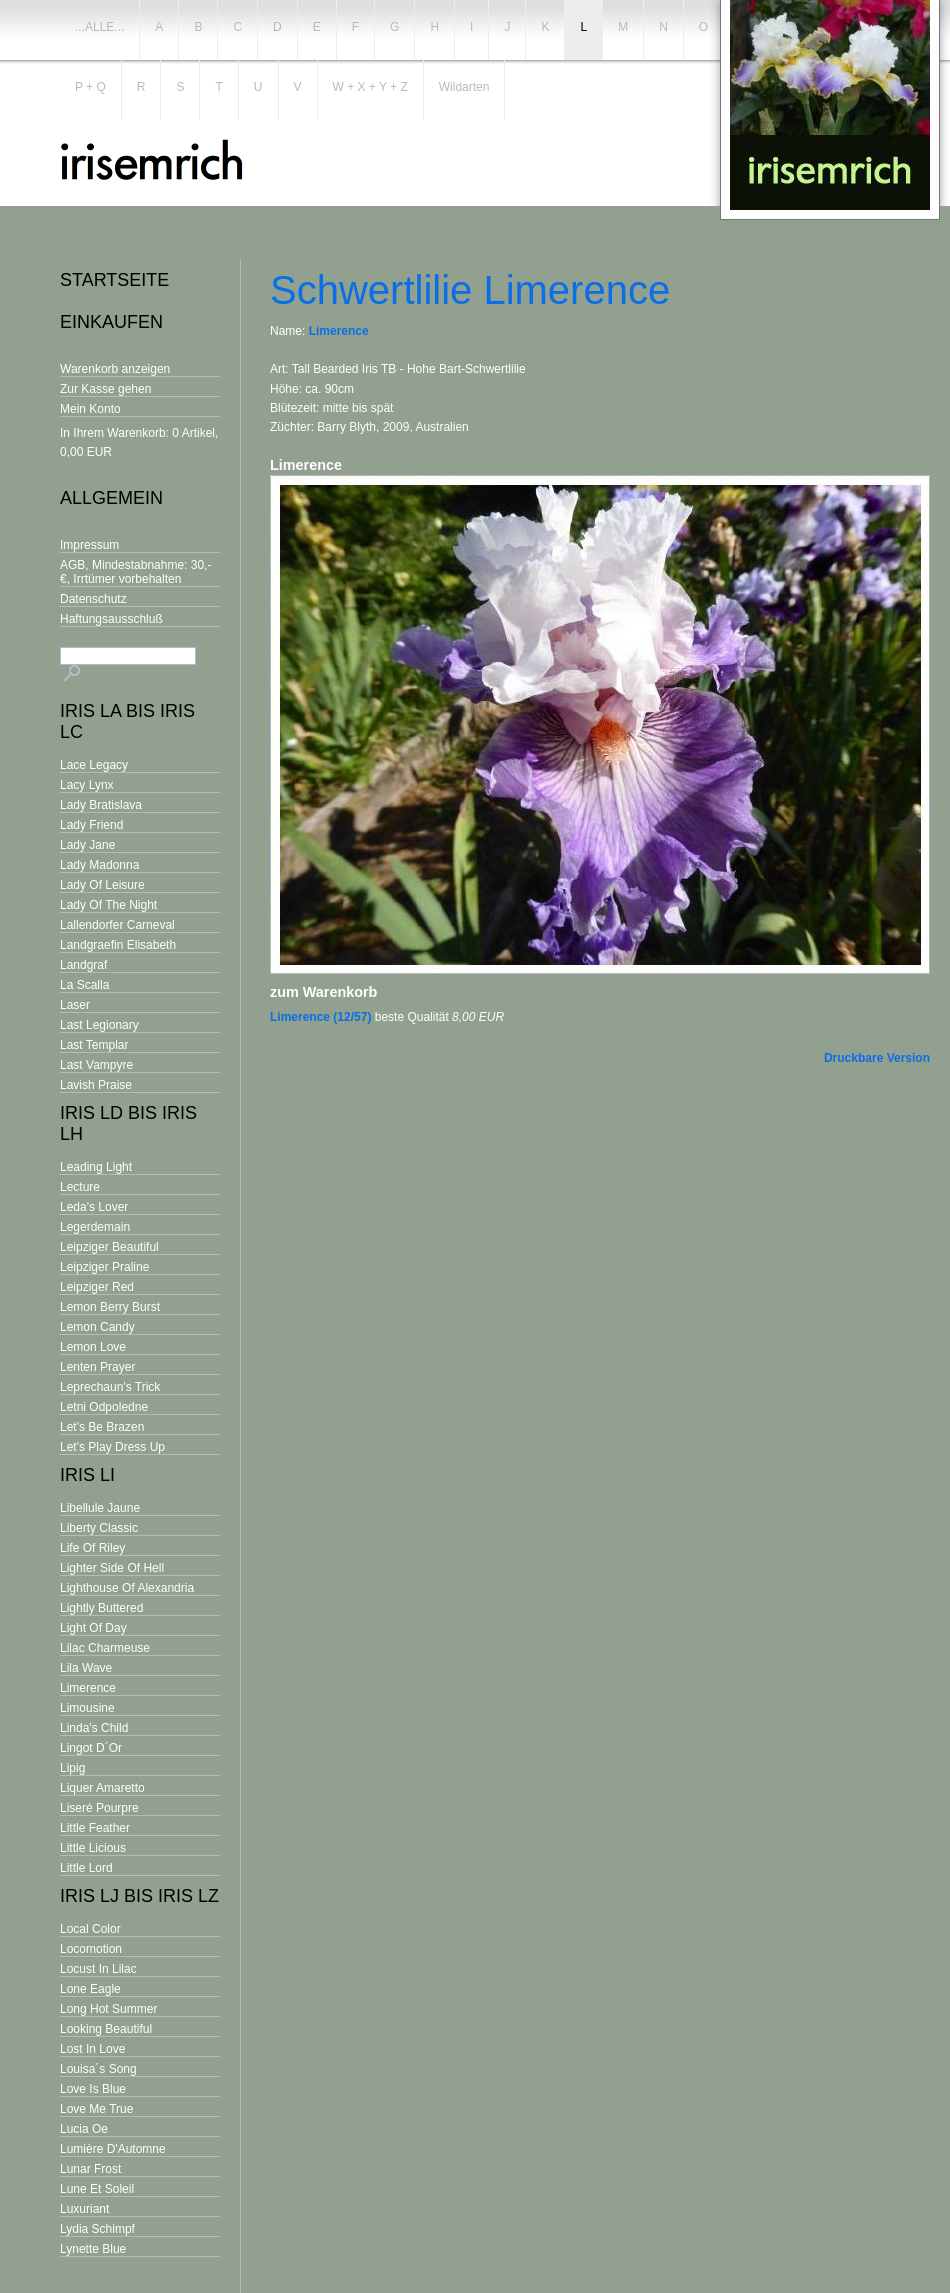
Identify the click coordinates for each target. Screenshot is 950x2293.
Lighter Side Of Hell (112, 1568)
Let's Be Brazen (102, 1427)
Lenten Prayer (97, 1367)
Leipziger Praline (104, 1267)
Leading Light (96, 1167)
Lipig (72, 1768)
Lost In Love (92, 2049)
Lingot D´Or (91, 1748)
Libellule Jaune (100, 1508)
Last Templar (94, 1045)
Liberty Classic (99, 1528)
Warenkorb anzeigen (115, 369)
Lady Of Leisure (102, 885)
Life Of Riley (92, 1548)
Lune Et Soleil (97, 2189)
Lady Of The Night (108, 905)
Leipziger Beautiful (109, 1247)
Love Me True (96, 2109)
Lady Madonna (99, 865)
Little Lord (86, 1868)
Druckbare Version (877, 1058)
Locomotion (91, 1949)
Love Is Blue (93, 2089)
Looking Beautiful (106, 2029)
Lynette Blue (93, 2249)
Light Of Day (93, 1628)
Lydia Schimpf (97, 2229)
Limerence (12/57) (320, 1017)
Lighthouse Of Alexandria (127, 1588)
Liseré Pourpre (99, 1808)
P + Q (90, 87)
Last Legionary (99, 1025)
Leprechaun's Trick (110, 1387)
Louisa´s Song (98, 2069)
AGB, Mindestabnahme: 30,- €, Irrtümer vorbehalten (135, 572)
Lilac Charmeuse (105, 1648)
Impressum (89, 545)
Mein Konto (90, 409)
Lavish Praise (96, 1085)
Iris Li (87, 1475)
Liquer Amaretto (102, 1788)
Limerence (88, 1688)
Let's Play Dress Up (112, 1447)
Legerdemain (95, 1227)
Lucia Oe (84, 2129)
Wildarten (464, 87)
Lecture (80, 1187)
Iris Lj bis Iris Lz (139, 1896)
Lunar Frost (90, 2169)
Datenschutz (93, 599)
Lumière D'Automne (113, 2149)
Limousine (87, 1708)
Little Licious (93, 1848)
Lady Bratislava (101, 805)
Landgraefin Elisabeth (118, 945)
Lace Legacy (94, 765)
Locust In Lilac (98, 1969)
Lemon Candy (97, 1327)
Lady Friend (91, 825)
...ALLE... (99, 27)
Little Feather (95, 1828)
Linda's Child (94, 1728)
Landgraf (83, 965)
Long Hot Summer (108, 2009)
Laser (75, 1005)
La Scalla (84, 985)
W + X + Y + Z (370, 87)
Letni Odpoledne (104, 1407)
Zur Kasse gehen (105, 389)
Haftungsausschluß (111, 619)
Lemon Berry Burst (110, 1307)
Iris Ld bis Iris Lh (128, 1123)
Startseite (114, 280)
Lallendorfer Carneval (117, 925)
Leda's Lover (94, 1207)
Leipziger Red (97, 1287)
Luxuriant (84, 2209)
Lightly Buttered (101, 1608)
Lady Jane (87, 845)
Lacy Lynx (87, 785)
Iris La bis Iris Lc (127, 721)
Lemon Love (93, 1347)
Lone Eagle (90, 1989)
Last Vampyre (96, 1065)
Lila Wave (86, 1668)
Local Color (90, 1929)
